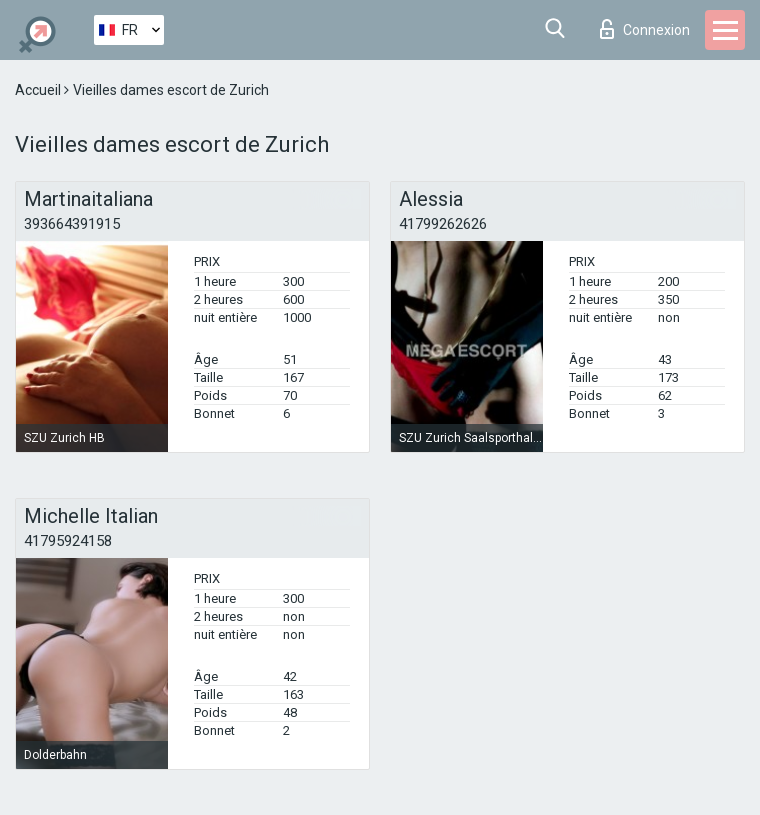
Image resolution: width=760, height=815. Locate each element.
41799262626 (443, 224)
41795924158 (68, 541)
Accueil (39, 90)
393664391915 (72, 224)
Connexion (645, 29)
